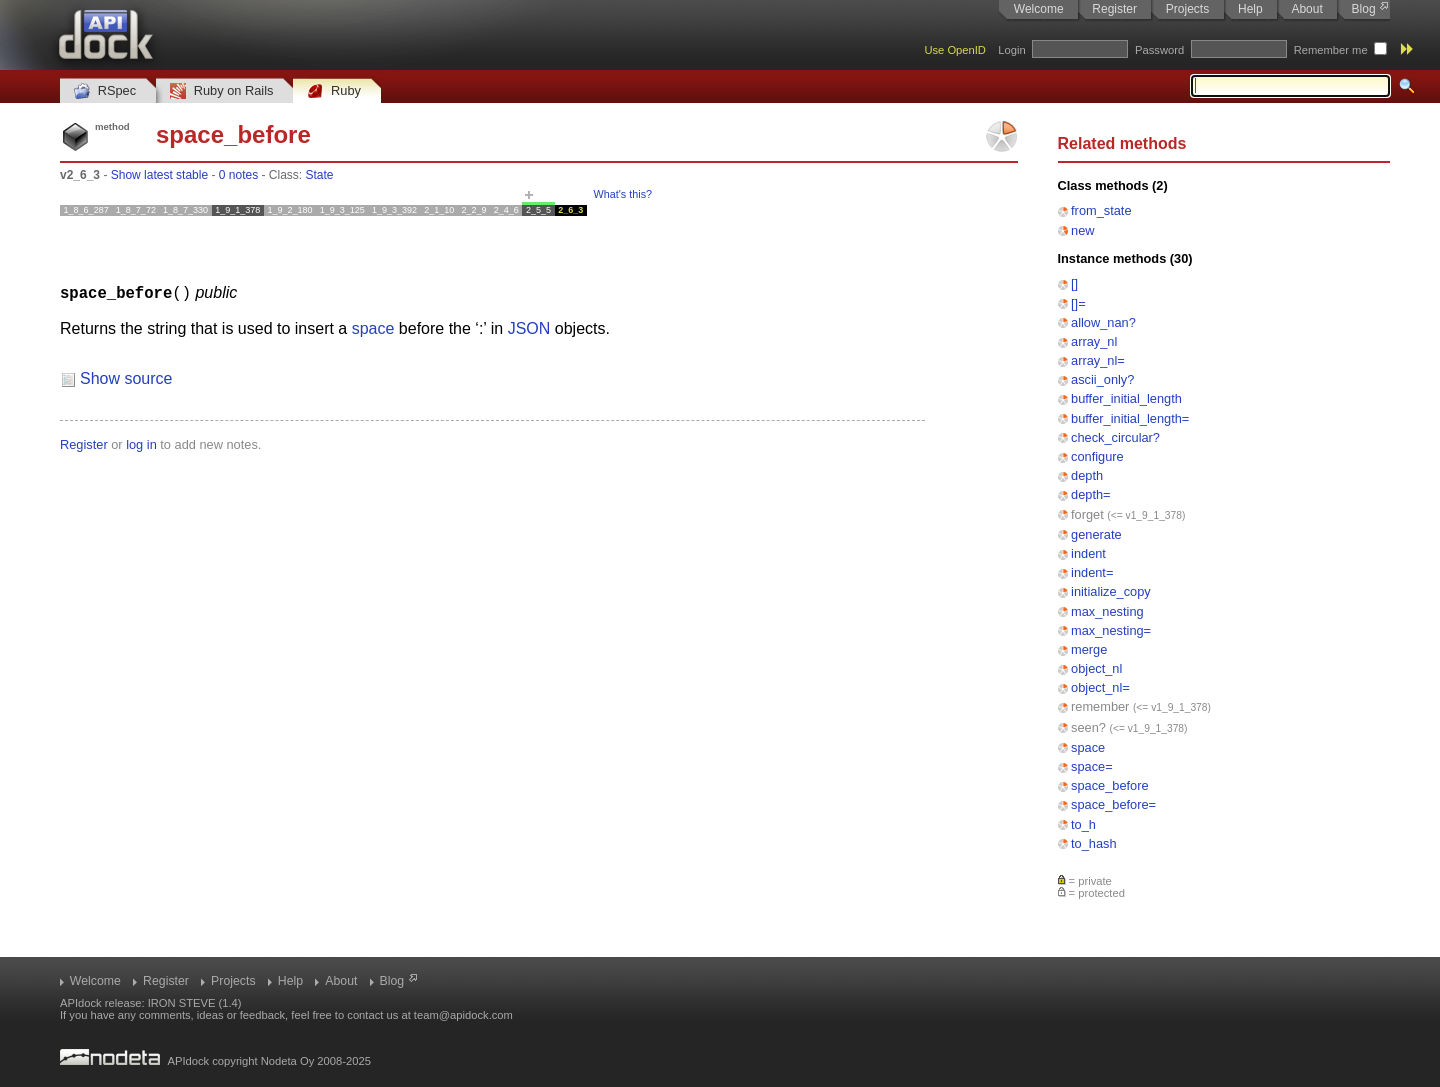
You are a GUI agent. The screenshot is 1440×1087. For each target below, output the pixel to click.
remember (1100, 706)
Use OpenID (955, 50)
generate (1096, 534)
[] (1074, 283)
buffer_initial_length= (1130, 418)
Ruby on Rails (221, 91)
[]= (1078, 303)
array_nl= (1098, 360)
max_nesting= (1111, 630)
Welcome (1039, 9)
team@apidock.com (463, 1015)
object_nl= (1100, 687)
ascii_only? (1102, 379)
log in (141, 443)
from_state (1101, 210)
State (320, 175)
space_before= (1113, 804)
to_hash (1094, 843)
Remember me (1331, 50)
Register (1114, 9)
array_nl (1094, 341)
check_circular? (1115, 437)
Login (1011, 50)
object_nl (1096, 668)
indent (1088, 553)
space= (1092, 766)
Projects (1187, 9)
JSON (529, 327)
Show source (126, 377)
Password (1159, 50)
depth (1087, 475)
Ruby (334, 91)
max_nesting (1107, 611)
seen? (1088, 727)
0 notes (238, 175)
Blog (1364, 9)
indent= (1092, 572)
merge (1089, 649)
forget (1087, 514)
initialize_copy (1111, 591)
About (1306, 9)
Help (1250, 9)
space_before (1110, 785)
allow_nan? (1103, 322)
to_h (1083, 824)
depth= (1091, 494)
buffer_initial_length (1126, 398)
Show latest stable (159, 175)
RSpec (105, 91)
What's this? (623, 194)
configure (1097, 456)
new (1082, 230)
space (1088, 747)
